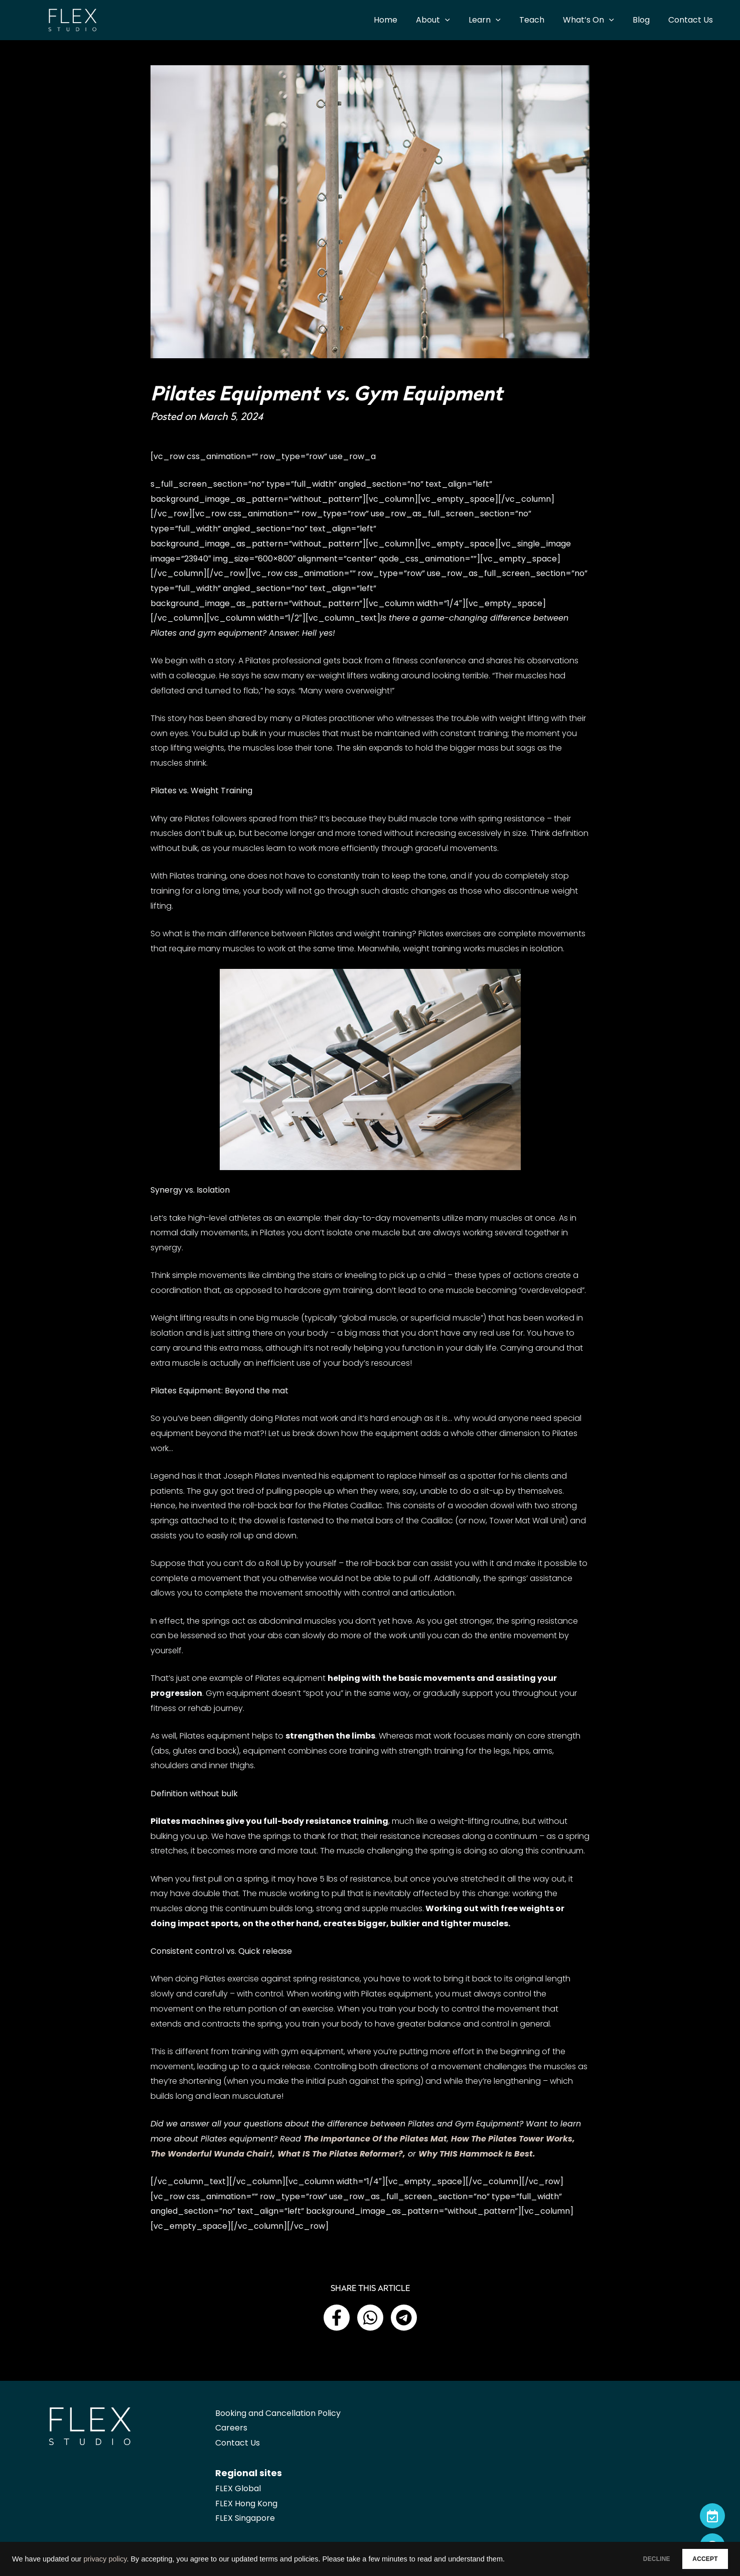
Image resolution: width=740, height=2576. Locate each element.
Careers (231, 2428)
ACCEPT (697, 2558)
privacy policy (104, 2559)
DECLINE (634, 2558)
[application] (460, 20)
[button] (337, 2318)
